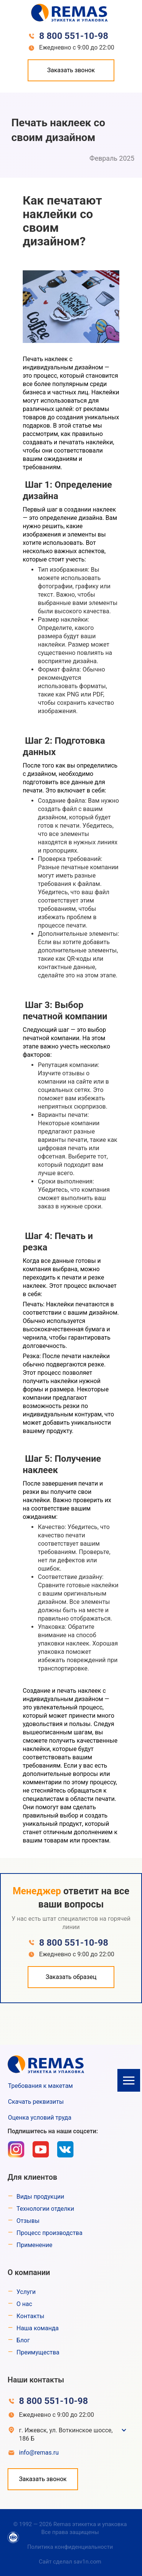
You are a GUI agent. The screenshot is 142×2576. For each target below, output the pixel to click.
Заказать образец (70, 1976)
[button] (128, 2080)
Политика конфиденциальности (70, 2546)
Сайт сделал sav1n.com (70, 2561)
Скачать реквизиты (36, 2101)
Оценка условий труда (39, 2117)
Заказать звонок (71, 70)
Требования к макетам (40, 2085)
